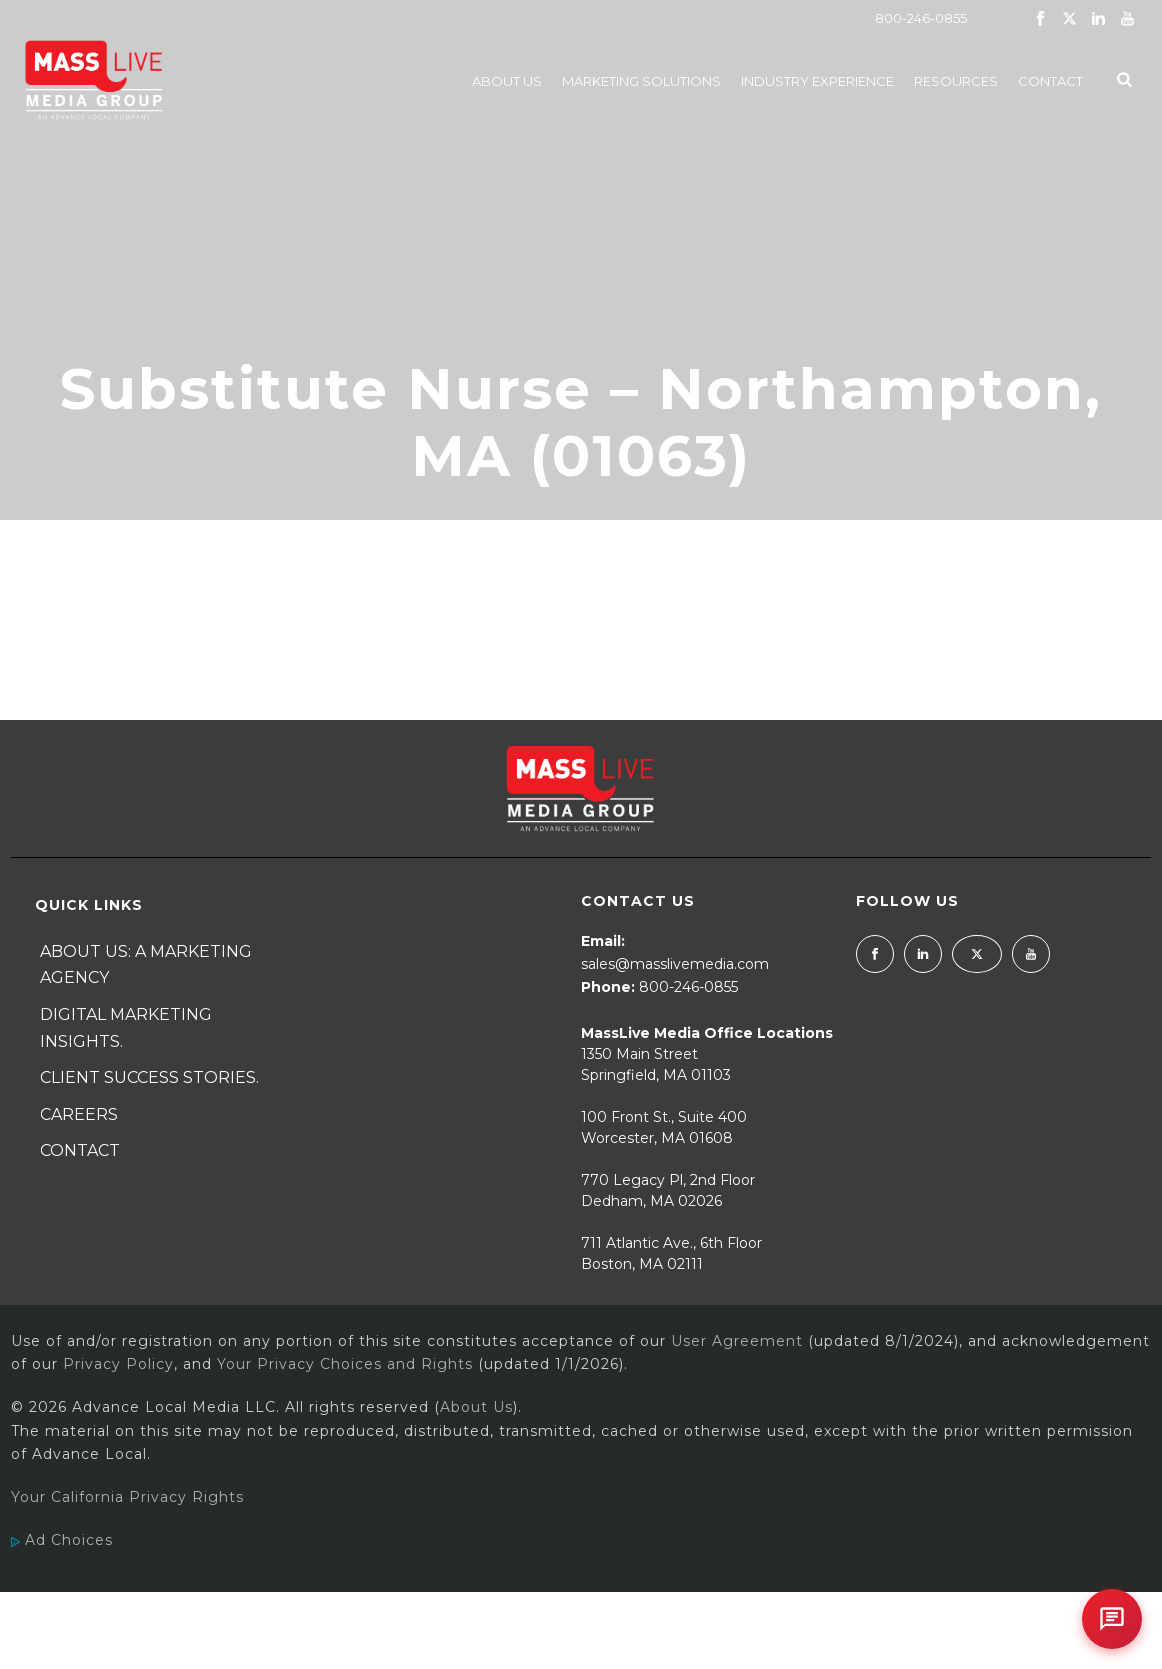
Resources (956, 81)
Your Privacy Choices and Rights (345, 1364)
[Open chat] (1112, 1619)
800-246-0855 (921, 18)
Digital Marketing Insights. (126, 1028)
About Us (507, 81)
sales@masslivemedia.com (675, 964)
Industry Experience (817, 81)
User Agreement (737, 1341)
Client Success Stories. (149, 1077)
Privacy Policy (118, 1364)
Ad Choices (62, 1540)
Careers (79, 1114)
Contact (1050, 81)
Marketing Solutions (641, 81)
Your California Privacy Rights (127, 1497)
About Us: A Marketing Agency (146, 965)
